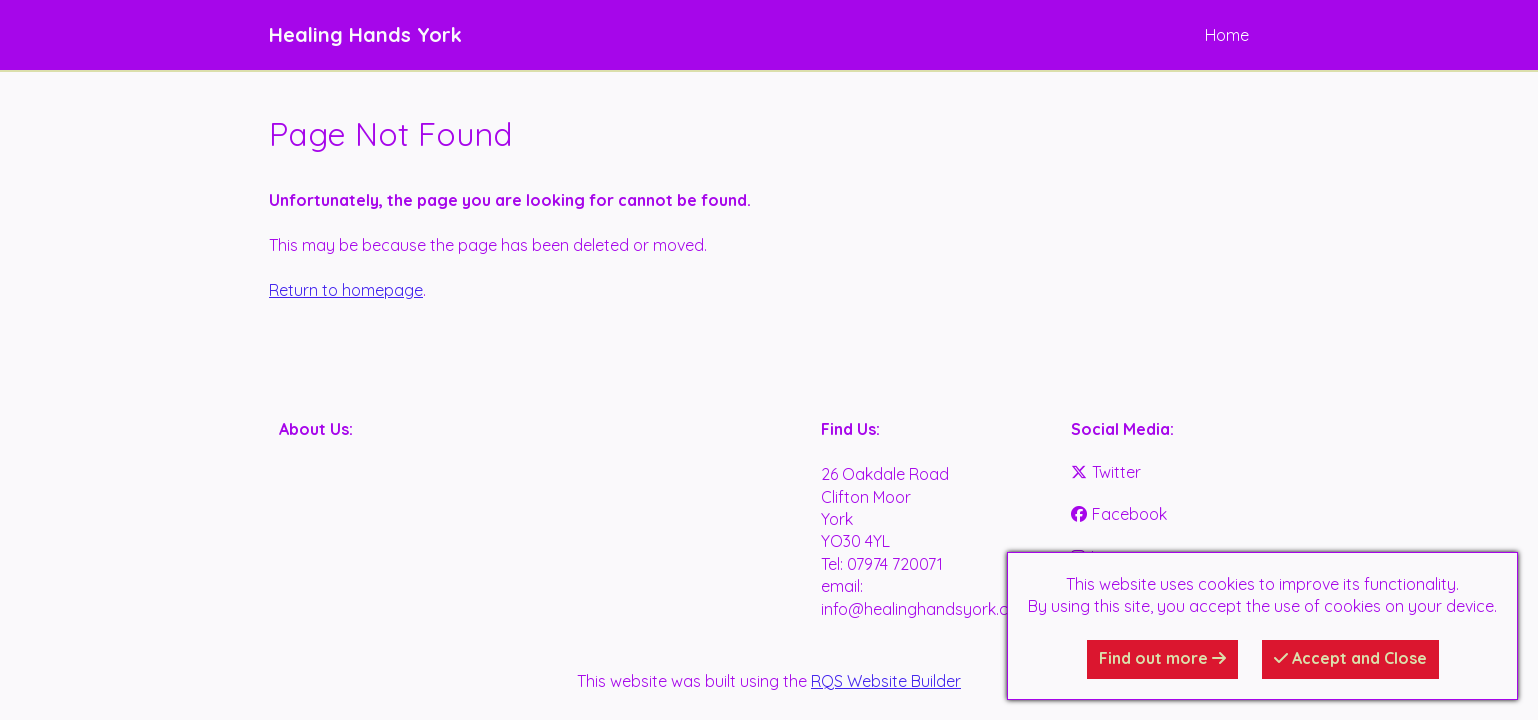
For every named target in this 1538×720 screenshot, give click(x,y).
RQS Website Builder (886, 681)
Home (1227, 35)
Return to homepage (346, 290)
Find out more (1162, 658)
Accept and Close (1350, 658)
